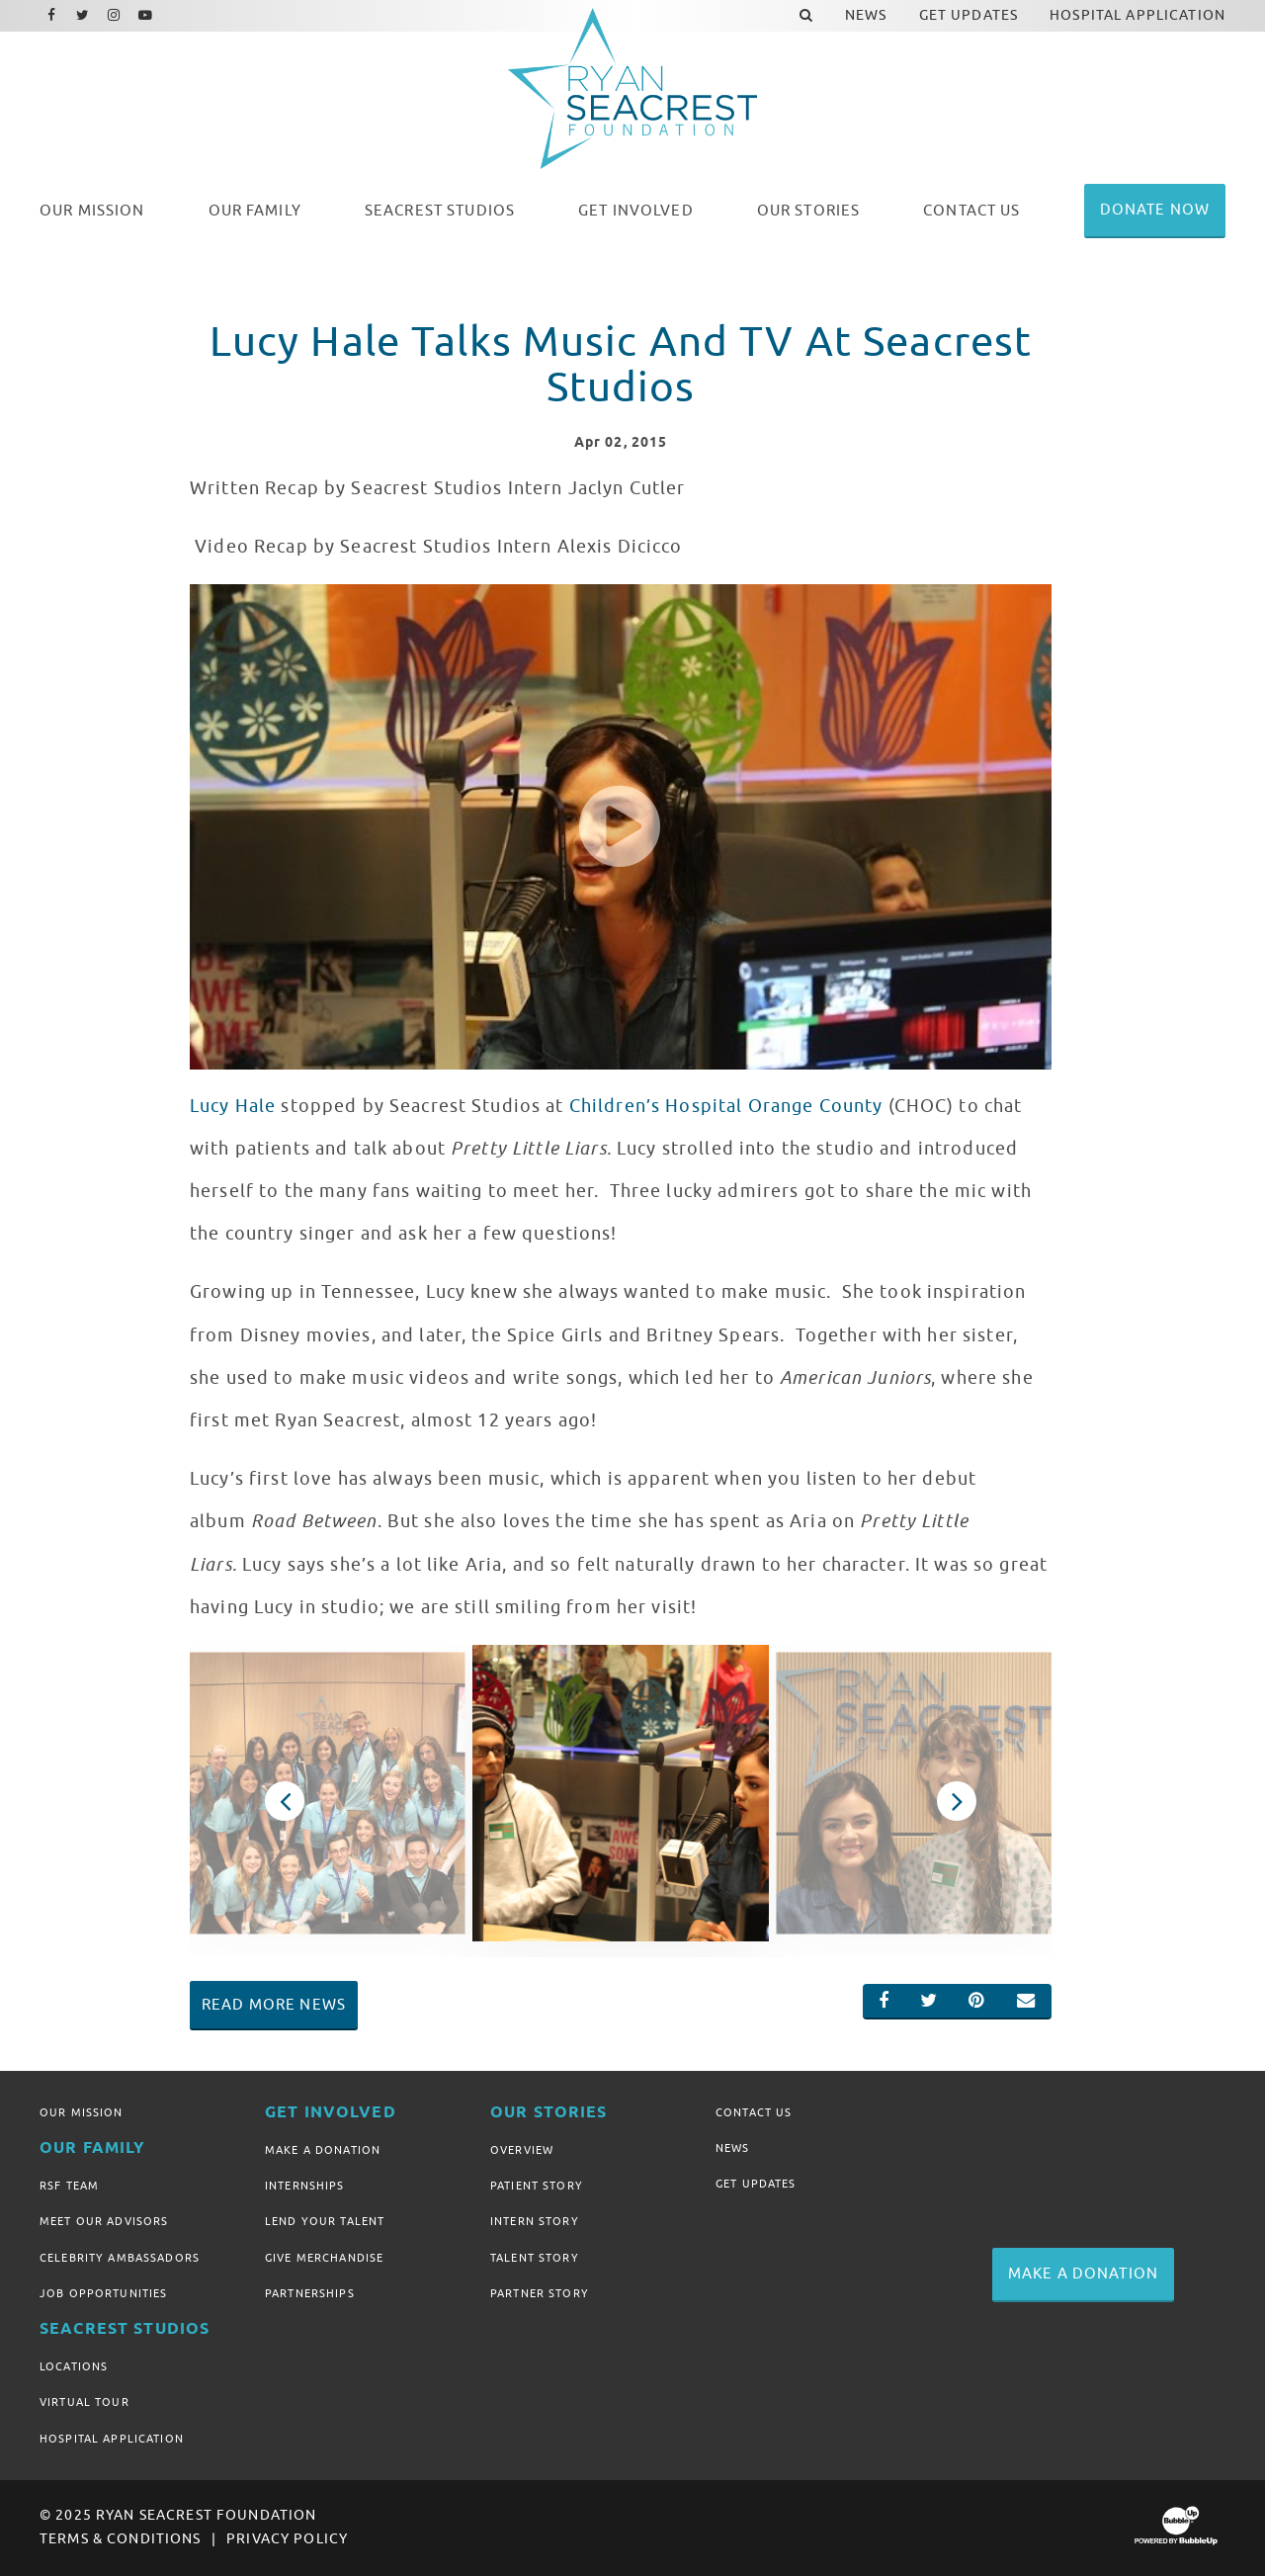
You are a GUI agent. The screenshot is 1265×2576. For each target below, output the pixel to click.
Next (957, 1801)
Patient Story (536, 2185)
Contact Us (754, 2112)
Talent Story (534, 2258)
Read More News (274, 2005)
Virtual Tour (84, 2402)
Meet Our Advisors (104, 2221)
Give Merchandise (324, 2258)
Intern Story (534, 2221)
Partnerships (310, 2293)
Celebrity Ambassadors (120, 2258)
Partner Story (539, 2293)
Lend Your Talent (324, 2221)
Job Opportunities (103, 2293)
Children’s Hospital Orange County (726, 1106)
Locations (74, 2366)
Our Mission (82, 2112)
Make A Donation (322, 2150)
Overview (521, 2150)
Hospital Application (112, 2439)
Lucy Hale (233, 1106)
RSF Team (69, 2185)
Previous (285, 1801)
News (733, 2148)
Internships (305, 2185)
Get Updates (756, 2183)
